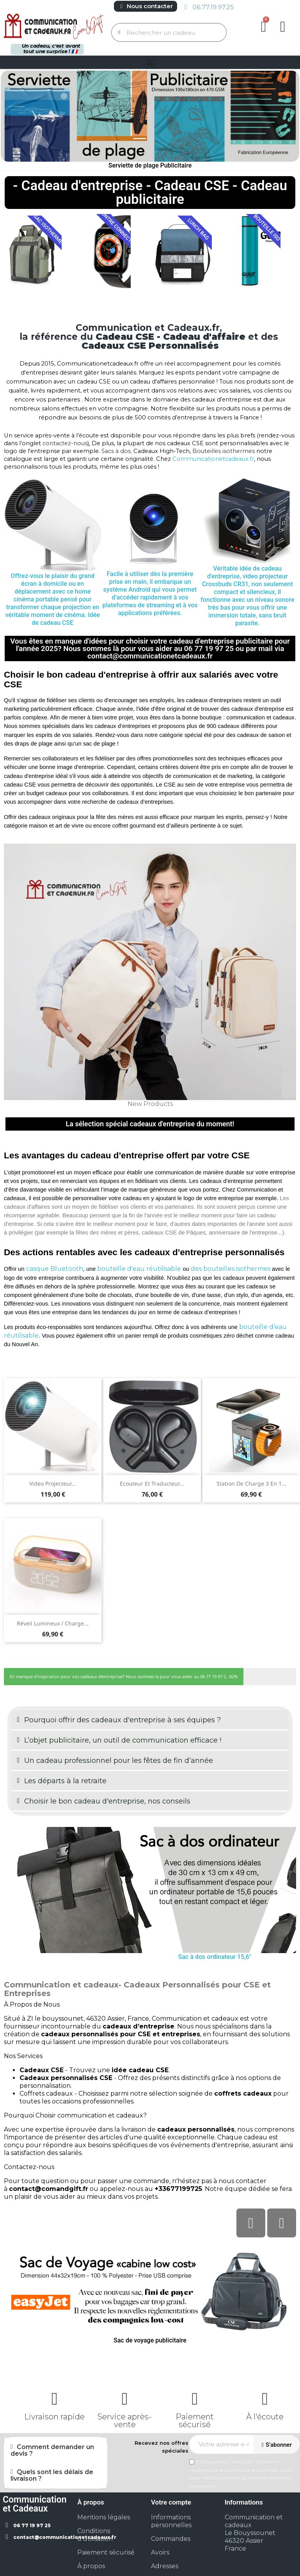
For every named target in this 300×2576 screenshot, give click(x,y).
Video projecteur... (52, 1483)
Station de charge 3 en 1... (251, 1483)
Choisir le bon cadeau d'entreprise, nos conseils (107, 1801)
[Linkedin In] (281, 2223)
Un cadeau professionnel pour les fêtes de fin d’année (118, 1760)
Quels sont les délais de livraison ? (52, 2475)
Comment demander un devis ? (52, 2450)
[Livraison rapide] (54, 2399)
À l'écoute (265, 2416)
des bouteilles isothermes (230, 1268)
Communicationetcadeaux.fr (213, 458)
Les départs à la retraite (65, 1781)
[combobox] (169, 32)
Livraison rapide (54, 2416)
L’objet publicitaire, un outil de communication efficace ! (122, 1740)
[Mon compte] (283, 26)
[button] (263, 26)
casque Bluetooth (54, 1268)
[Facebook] (250, 2223)
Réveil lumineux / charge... (53, 1623)
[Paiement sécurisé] (194, 2399)
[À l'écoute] (264, 2399)
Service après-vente (125, 2420)
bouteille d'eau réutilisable (138, 1268)
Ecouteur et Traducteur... (152, 1483)
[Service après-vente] (124, 2399)
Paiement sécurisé (195, 2420)
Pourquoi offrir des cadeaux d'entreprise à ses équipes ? (122, 1720)
